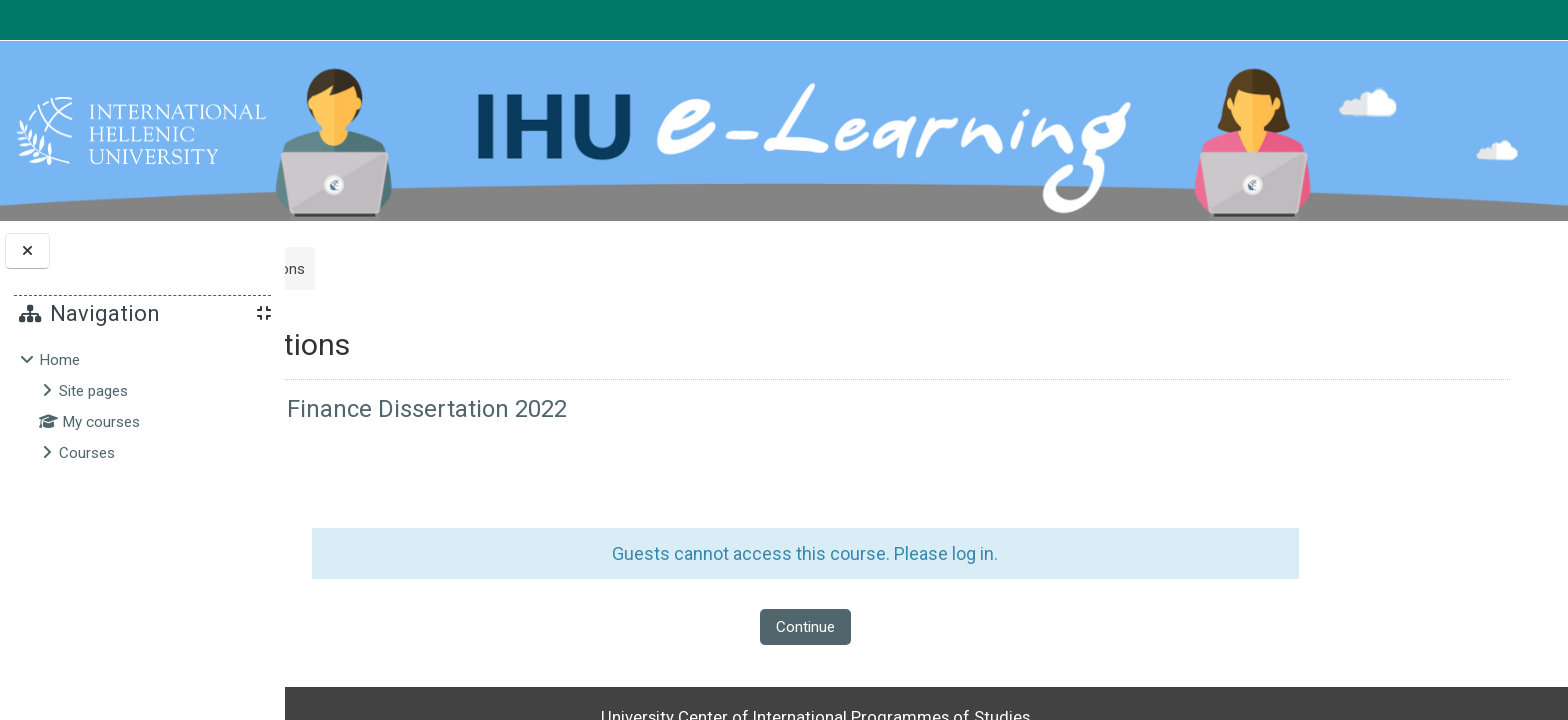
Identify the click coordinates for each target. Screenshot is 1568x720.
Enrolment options (456, 269)
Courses (87, 453)
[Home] (141, 130)
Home (59, 360)
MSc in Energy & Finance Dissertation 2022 (556, 409)
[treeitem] (142, 406)
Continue (916, 627)
